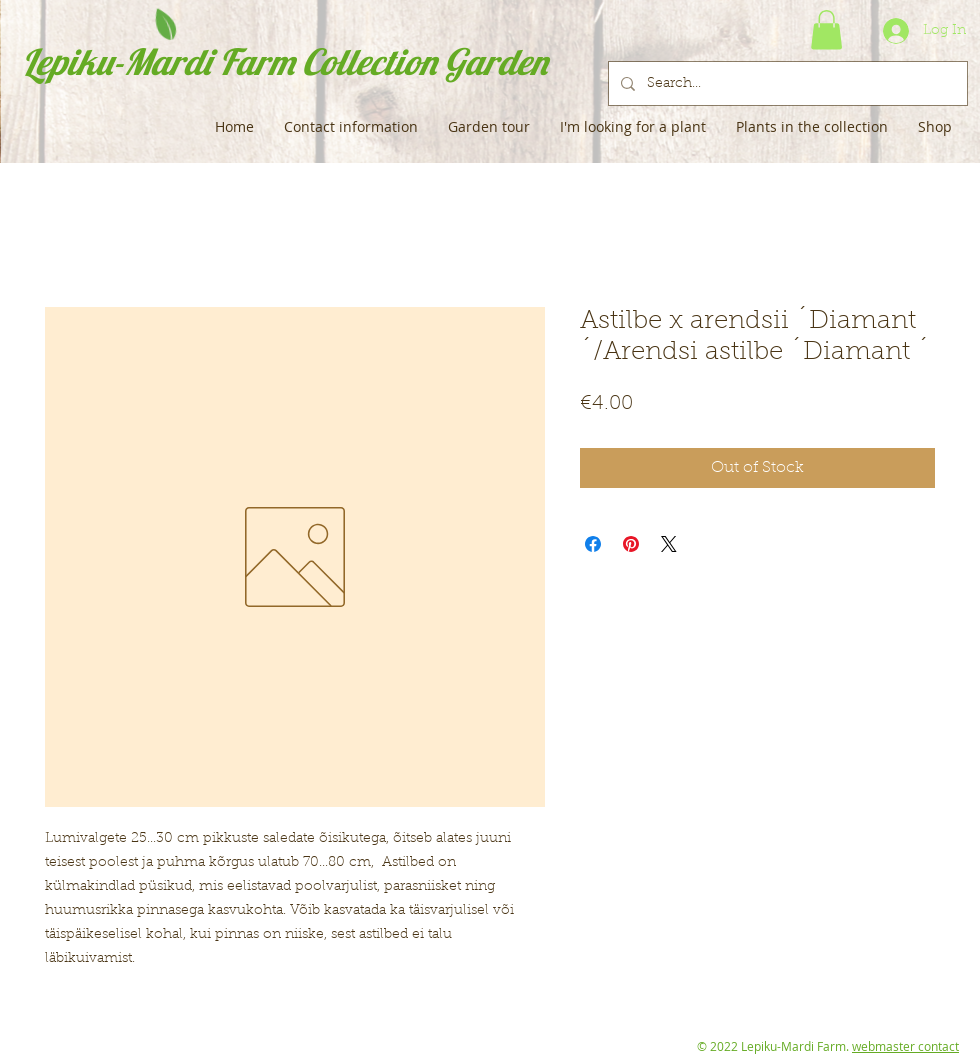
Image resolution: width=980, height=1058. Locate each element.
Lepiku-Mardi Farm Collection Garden (284, 61)
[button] (826, 29)
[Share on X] (669, 544)
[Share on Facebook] (593, 544)
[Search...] (786, 83)
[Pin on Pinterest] (631, 544)
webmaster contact (905, 1046)
